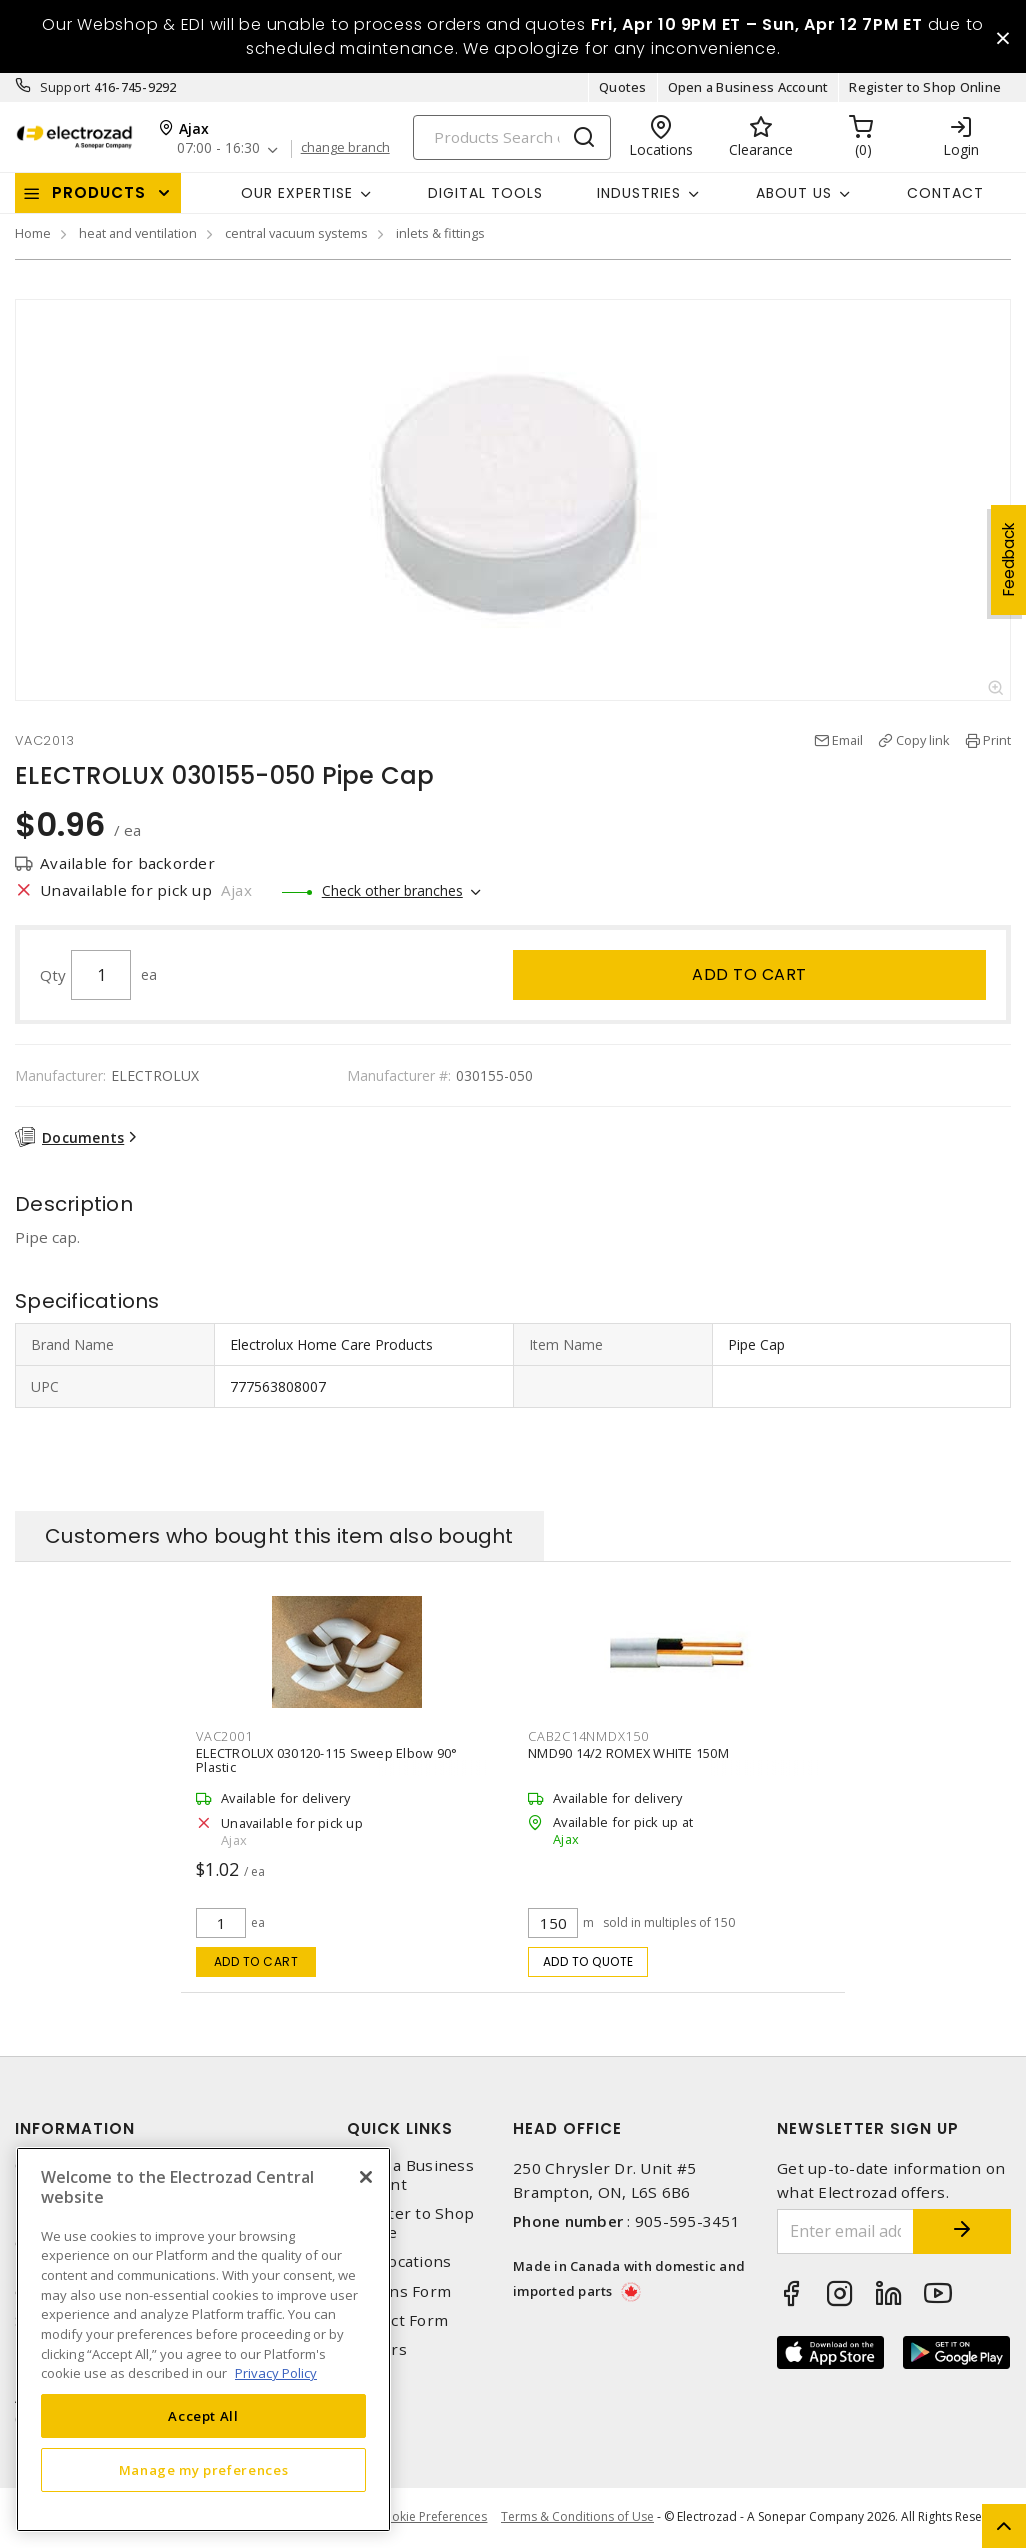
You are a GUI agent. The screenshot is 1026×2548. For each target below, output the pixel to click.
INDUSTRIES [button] (639, 193)
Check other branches (392, 890)
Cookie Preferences (430, 2518)
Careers (377, 2349)
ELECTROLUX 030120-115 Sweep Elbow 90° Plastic (326, 1760)
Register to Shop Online (925, 88)
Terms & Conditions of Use (577, 2517)
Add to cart (749, 974)
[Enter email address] (844, 2231)
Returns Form (399, 2291)
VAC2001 (224, 1736)
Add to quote (588, 1961)
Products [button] (99, 193)
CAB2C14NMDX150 (588, 1736)
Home (33, 234)
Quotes (623, 88)
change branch (346, 149)
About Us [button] (794, 193)
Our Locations (399, 2262)
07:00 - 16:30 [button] (218, 149)
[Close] (366, 2177)
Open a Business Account (748, 88)
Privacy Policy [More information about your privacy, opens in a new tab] (276, 2373)
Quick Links (400, 2128)
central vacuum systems (296, 234)
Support (65, 88)
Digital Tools (485, 193)
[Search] (512, 137)
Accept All (203, 2416)
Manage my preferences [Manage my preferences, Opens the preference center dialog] (204, 2470)
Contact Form (397, 2320)
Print (997, 741)
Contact (945, 193)
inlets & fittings (440, 234)
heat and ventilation (138, 234)
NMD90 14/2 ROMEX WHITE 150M (628, 1753)
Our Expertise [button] (297, 193)
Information (75, 2128)
